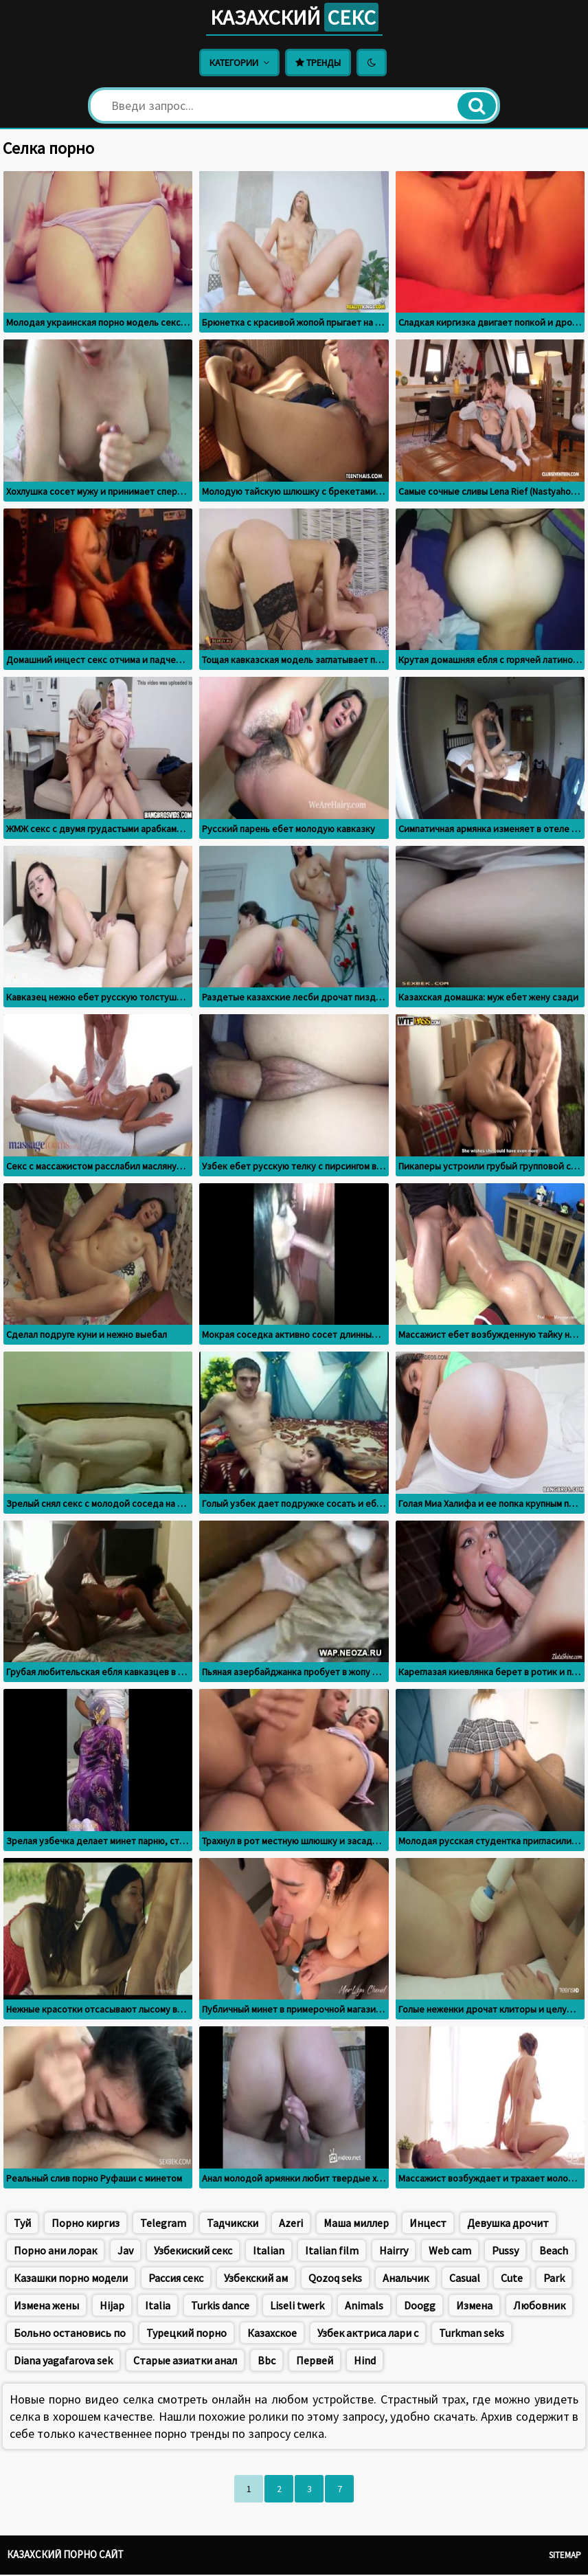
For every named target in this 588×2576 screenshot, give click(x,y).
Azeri (291, 2224)
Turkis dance (220, 2307)
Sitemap (565, 2556)
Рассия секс (175, 2279)
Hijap (112, 2307)
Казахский (294, 18)
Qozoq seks (335, 2279)
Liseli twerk (297, 2307)
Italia (157, 2307)
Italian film (332, 2252)
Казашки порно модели (71, 2279)
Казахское (272, 2334)
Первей (314, 2361)
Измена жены (46, 2307)
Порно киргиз (86, 2224)
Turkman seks (471, 2334)
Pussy (505, 2252)
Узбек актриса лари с (367, 2334)
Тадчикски (232, 2224)
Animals (364, 2307)
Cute (512, 2279)
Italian (268, 2252)
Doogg (420, 2307)
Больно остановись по (70, 2334)
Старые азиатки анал (185, 2361)
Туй (22, 2224)
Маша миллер (356, 2224)
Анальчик (406, 2279)
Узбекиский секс (193, 2252)
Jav (125, 2252)
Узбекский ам (256, 2279)
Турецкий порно (186, 2334)
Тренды (318, 64)
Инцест (427, 2224)
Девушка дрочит (508, 2224)
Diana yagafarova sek (63, 2361)
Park (554, 2279)
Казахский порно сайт (65, 2555)
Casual (464, 2279)
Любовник (539, 2307)
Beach (553, 2252)
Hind (365, 2361)
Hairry (393, 2252)
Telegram (163, 2224)
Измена (474, 2307)
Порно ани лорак (55, 2252)
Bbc (266, 2361)
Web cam (450, 2252)
